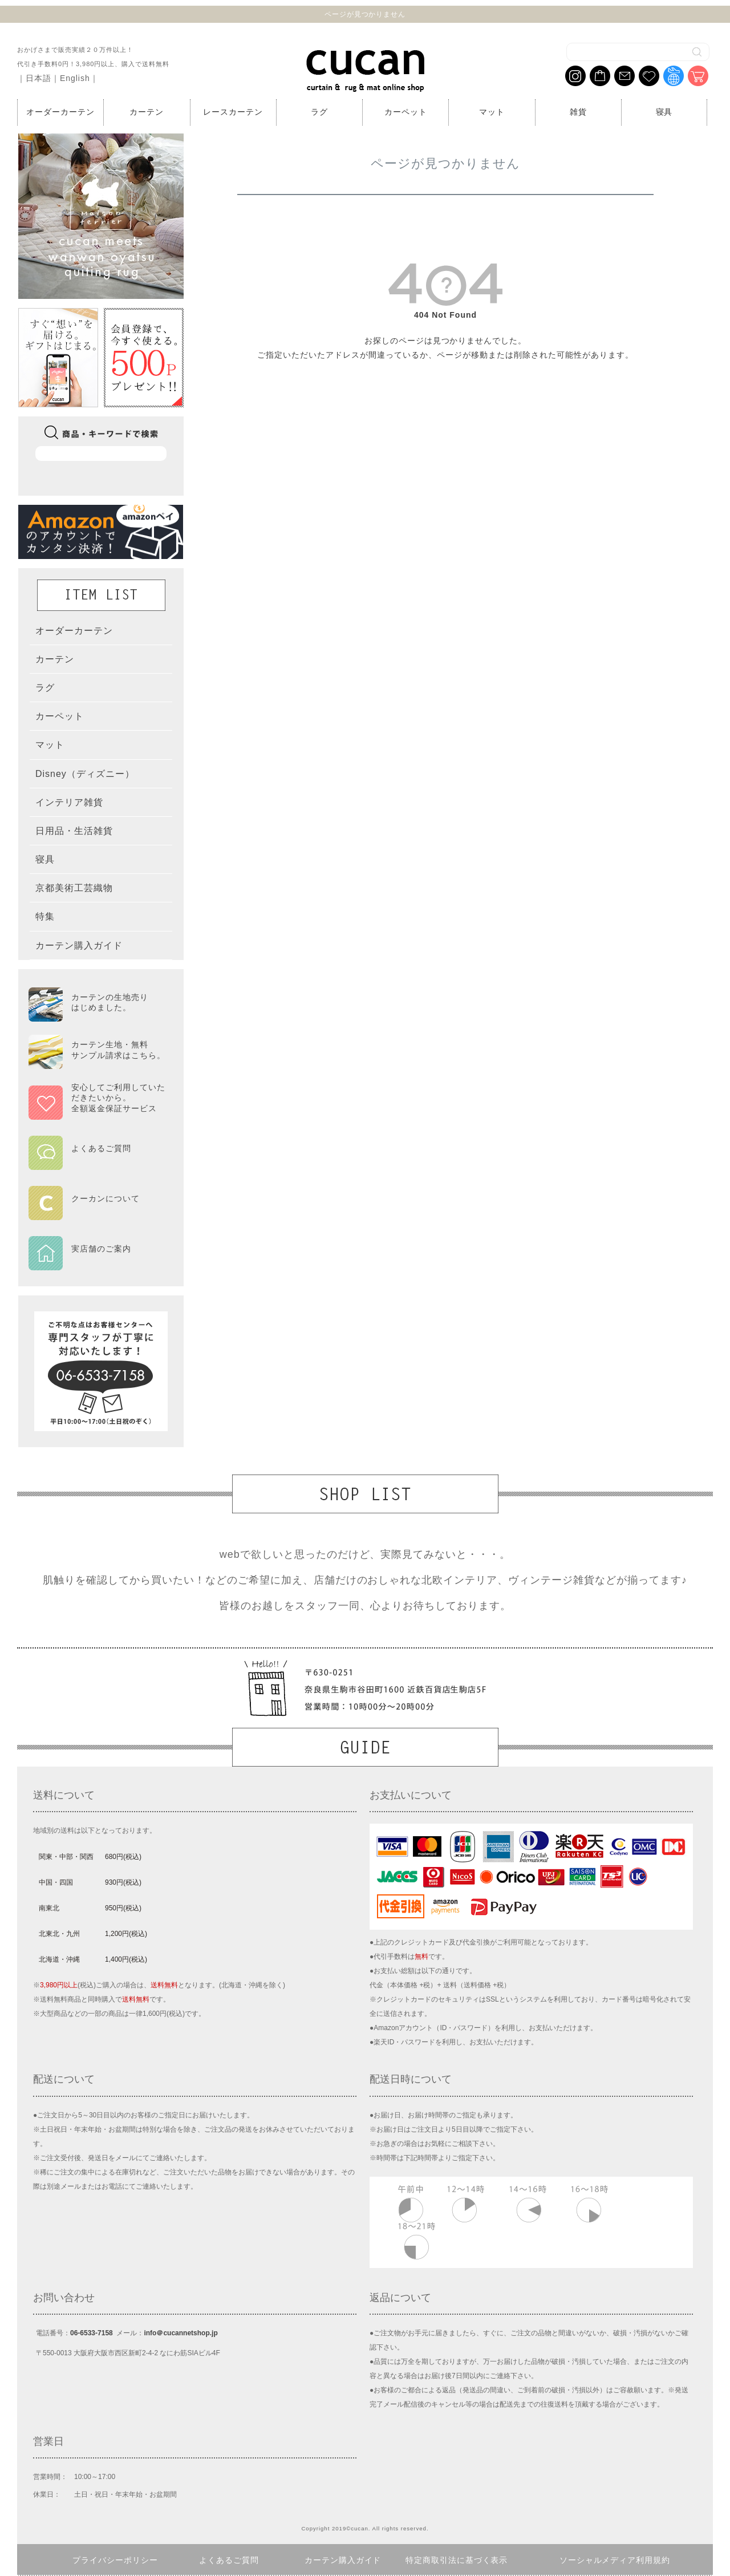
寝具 (664, 111)
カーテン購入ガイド (343, 2560)
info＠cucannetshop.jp (180, 2333)
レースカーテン (233, 111)
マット (492, 111)
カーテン (146, 111)
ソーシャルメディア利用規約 (615, 2560)
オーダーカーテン (60, 111)
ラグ (319, 111)
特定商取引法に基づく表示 (456, 2560)
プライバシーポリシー (115, 2560)
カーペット (405, 111)
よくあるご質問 (229, 2560)
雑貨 (578, 111)
